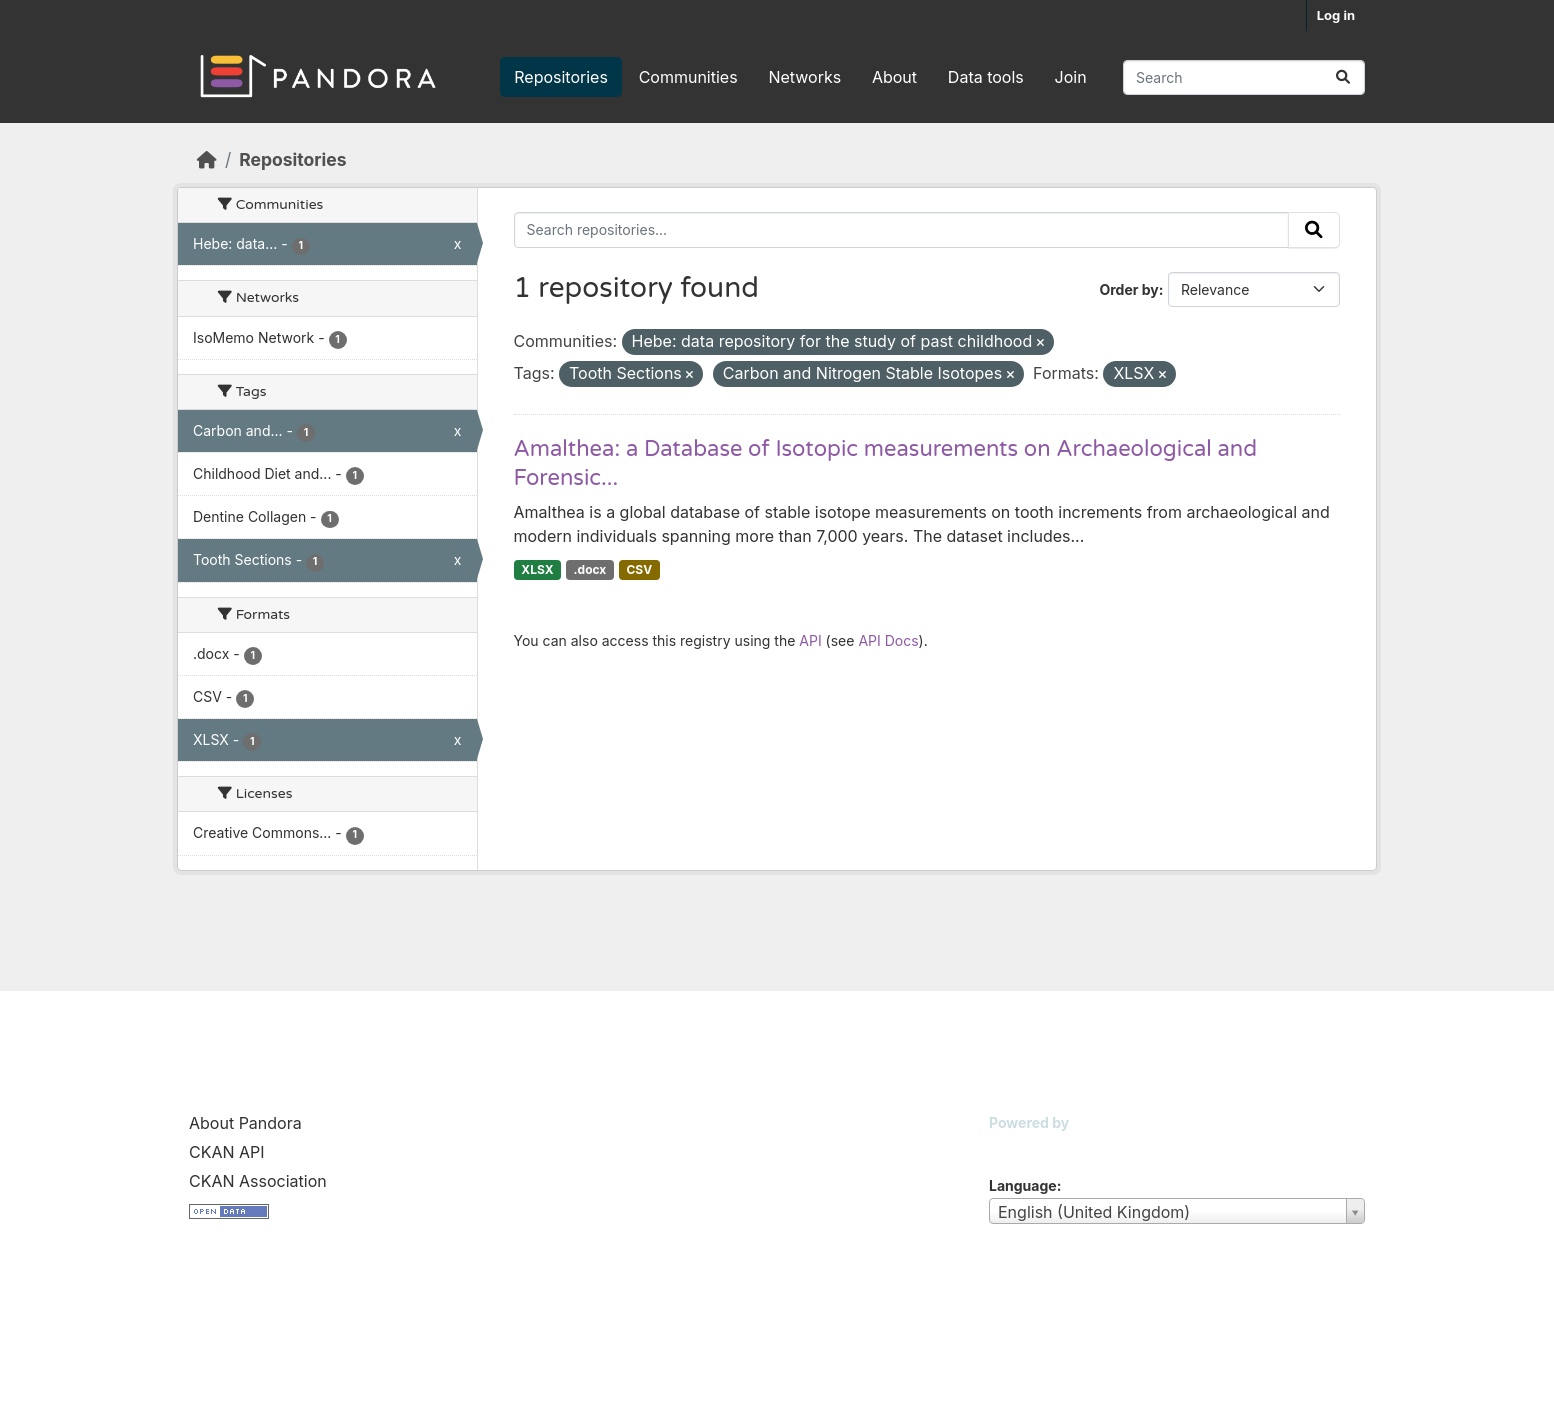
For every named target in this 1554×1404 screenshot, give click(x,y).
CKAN (1023, 1147)
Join (1071, 77)
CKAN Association (258, 1181)
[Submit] (1343, 77)
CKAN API (227, 1152)
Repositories (561, 77)
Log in (1336, 15)
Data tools (986, 77)
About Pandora (245, 1123)
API (810, 640)
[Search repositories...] (1244, 77)
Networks (804, 77)
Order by (1128, 289)
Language (1023, 1185)
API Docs (888, 640)
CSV (639, 569)
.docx (590, 569)
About (894, 77)
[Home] (207, 159)
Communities (688, 77)
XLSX (537, 569)
